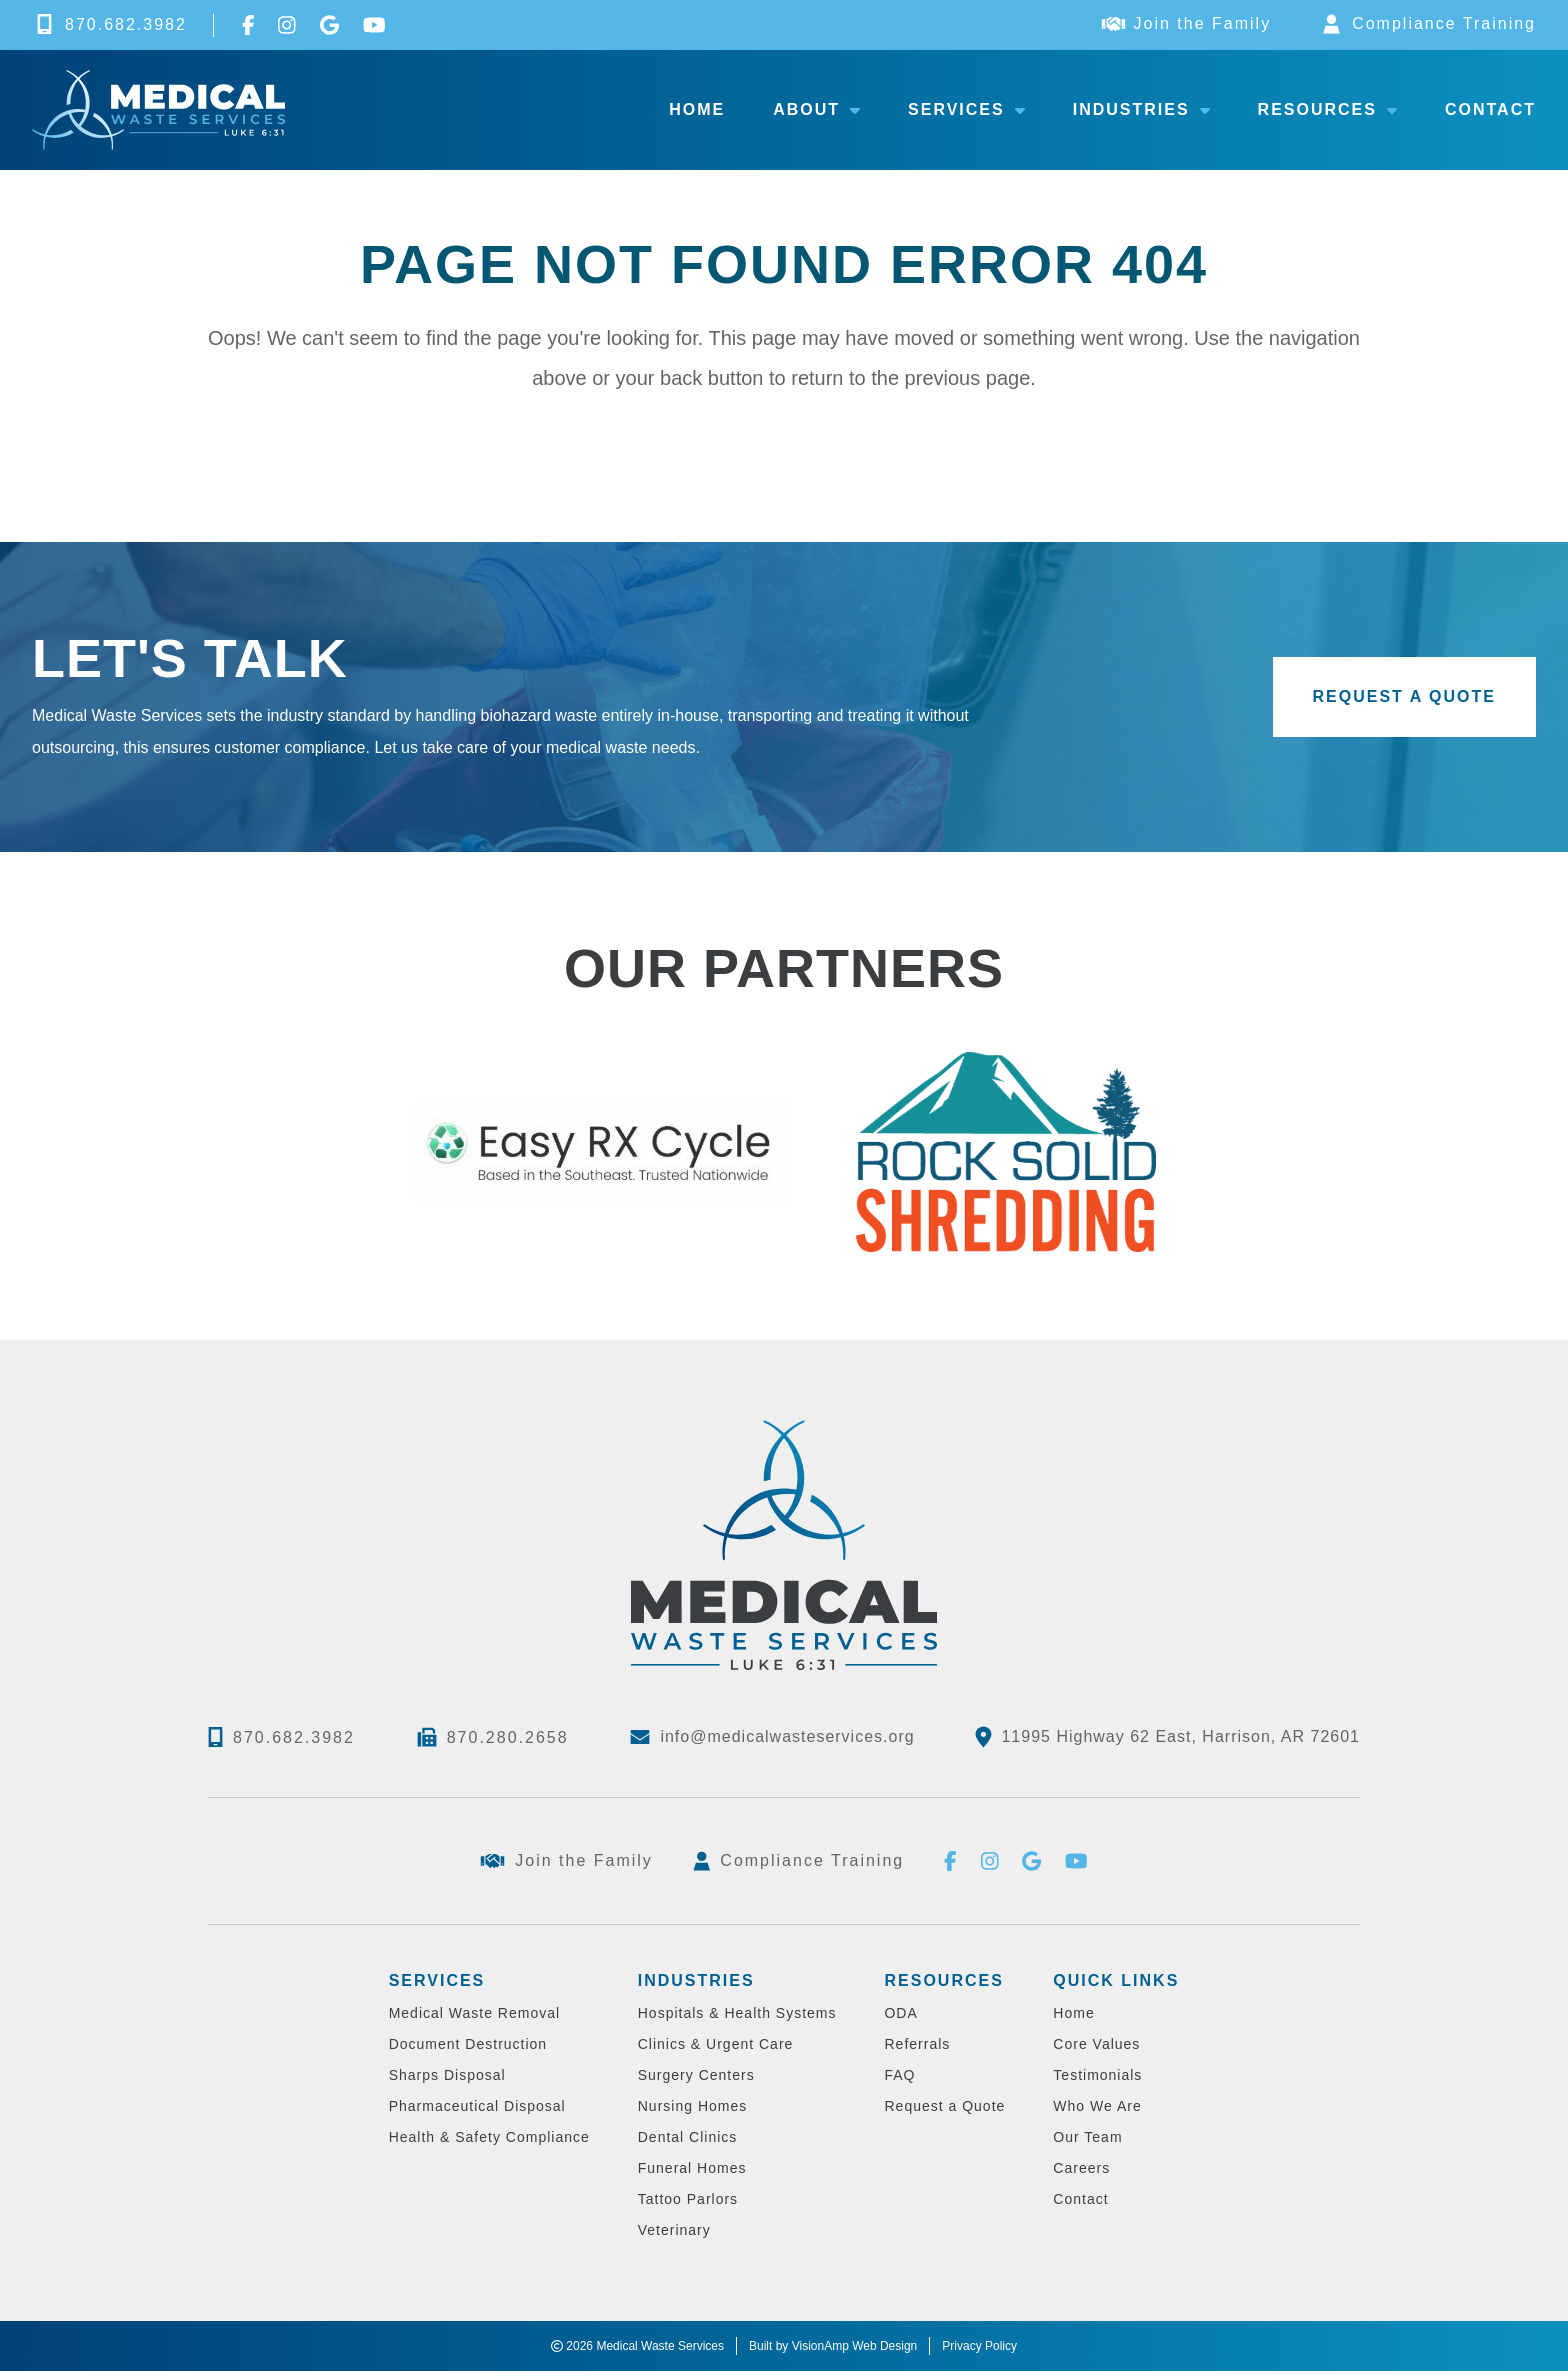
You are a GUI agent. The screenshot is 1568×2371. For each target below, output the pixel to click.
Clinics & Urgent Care (716, 2044)
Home (697, 109)
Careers (1081, 2168)
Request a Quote (944, 2106)
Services (966, 109)
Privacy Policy (979, 2346)
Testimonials (1097, 2075)
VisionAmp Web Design (855, 2346)
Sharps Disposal (447, 2075)
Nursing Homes (692, 2106)
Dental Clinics (688, 2137)
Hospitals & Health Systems (737, 2013)
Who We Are (1097, 2106)
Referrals (917, 2044)
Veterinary (674, 2230)
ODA (900, 2013)
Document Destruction (468, 2044)
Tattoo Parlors (688, 2199)
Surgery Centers (696, 2075)
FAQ (899, 2075)
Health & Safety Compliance (489, 2137)
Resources (1327, 109)
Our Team (1087, 2137)
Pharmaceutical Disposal (477, 2106)
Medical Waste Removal (474, 2013)
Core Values (1096, 2044)
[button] (1405, 697)
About (816, 109)
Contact (1490, 109)
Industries (1141, 109)
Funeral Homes (692, 2168)
